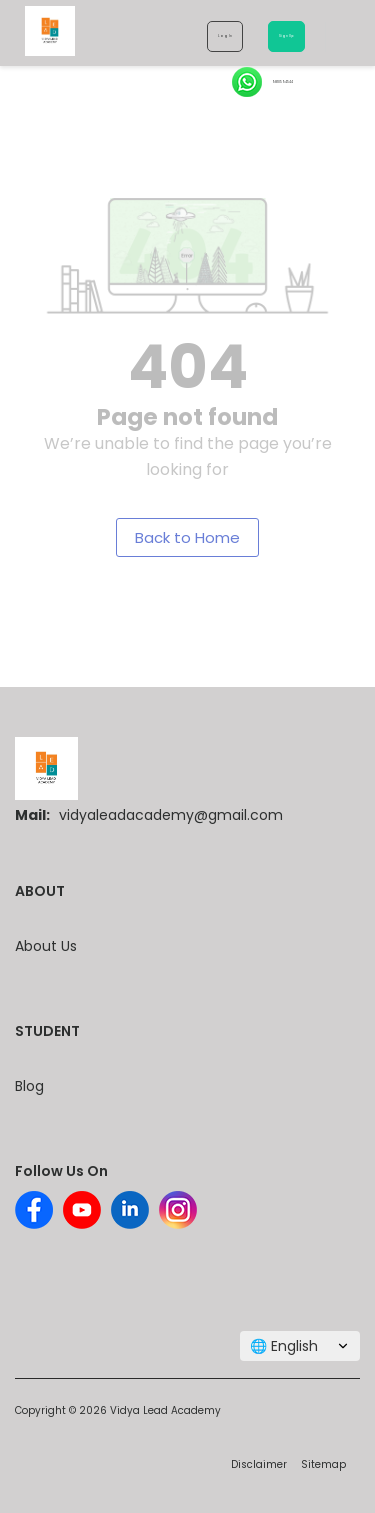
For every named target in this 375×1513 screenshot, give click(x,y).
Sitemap (323, 1464)
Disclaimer (259, 1464)
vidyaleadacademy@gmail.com (171, 815)
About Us (46, 946)
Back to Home (187, 537)
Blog (29, 1086)
